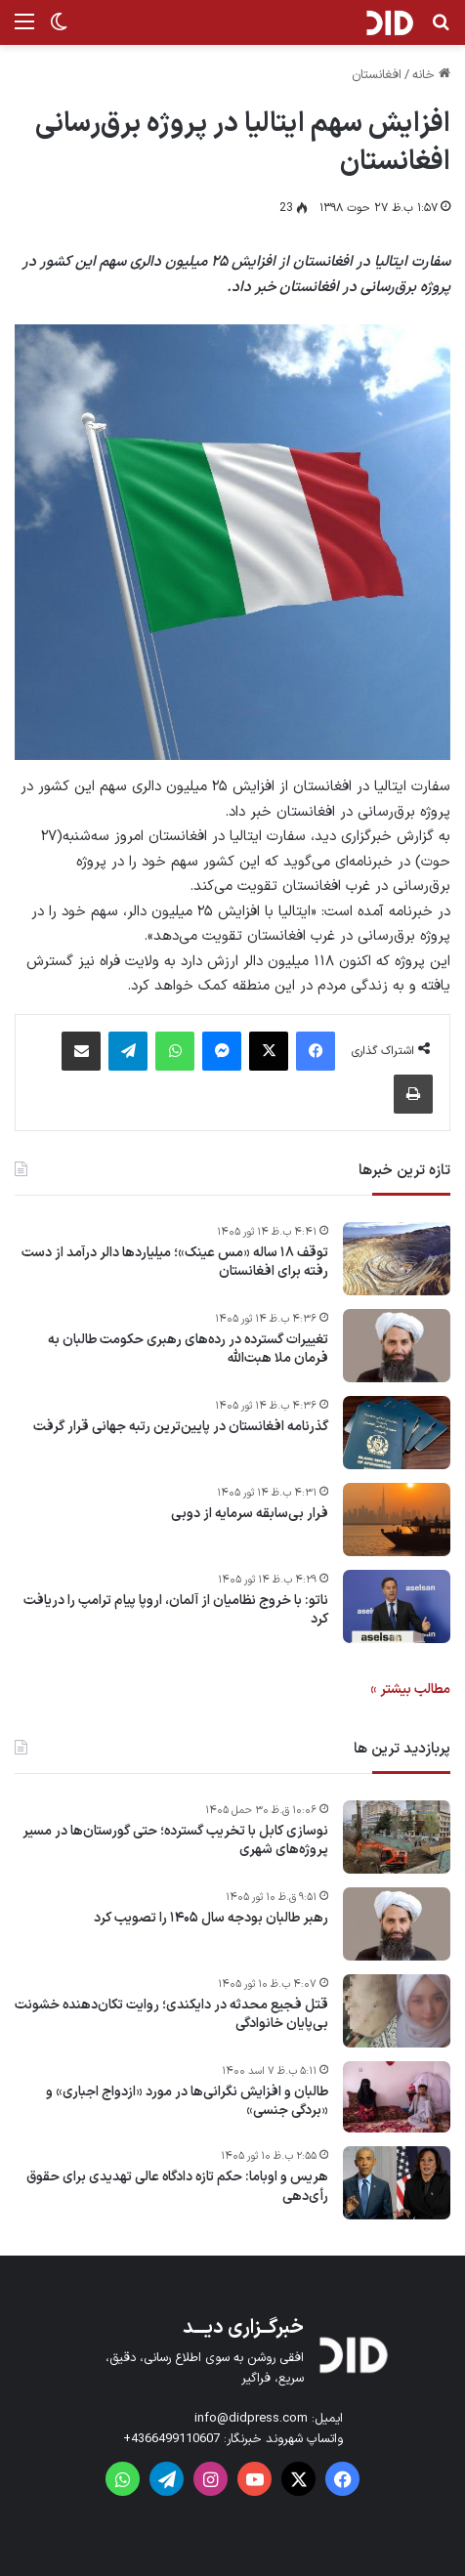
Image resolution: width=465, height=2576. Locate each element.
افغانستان (377, 75)
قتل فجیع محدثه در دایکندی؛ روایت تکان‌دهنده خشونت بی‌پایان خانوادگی (171, 2015)
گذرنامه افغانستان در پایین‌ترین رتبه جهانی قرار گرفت (180, 1427)
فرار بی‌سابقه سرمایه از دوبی (249, 1514)
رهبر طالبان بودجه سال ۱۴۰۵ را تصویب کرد (211, 1918)
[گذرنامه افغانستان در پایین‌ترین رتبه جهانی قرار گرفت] (396, 1432)
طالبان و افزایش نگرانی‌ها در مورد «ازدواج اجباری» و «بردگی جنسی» (187, 2102)
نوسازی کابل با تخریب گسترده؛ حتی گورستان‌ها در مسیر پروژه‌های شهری (175, 1841)
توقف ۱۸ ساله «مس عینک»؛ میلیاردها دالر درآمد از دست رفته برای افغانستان (174, 1263)
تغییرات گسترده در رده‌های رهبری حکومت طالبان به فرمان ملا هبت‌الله (188, 1349)
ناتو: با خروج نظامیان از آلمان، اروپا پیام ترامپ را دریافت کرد (175, 1610)
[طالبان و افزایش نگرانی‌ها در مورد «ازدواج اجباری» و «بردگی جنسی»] (396, 2097)
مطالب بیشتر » (410, 1689)
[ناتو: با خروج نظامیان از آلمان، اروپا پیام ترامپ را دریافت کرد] (396, 1606)
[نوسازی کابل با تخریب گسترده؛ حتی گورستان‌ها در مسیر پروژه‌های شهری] (396, 1837)
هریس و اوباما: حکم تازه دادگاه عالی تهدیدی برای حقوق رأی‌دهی (177, 2187)
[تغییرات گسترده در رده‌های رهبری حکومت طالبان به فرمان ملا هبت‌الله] (396, 1345)
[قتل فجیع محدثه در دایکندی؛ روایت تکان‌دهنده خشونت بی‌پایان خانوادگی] (396, 2011)
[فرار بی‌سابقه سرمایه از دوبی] (396, 1519)
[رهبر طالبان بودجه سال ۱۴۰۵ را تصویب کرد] (396, 1924)
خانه (431, 75)
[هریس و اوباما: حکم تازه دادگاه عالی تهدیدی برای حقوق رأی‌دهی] (396, 2182)
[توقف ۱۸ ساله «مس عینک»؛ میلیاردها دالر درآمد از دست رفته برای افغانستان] (396, 1258)
